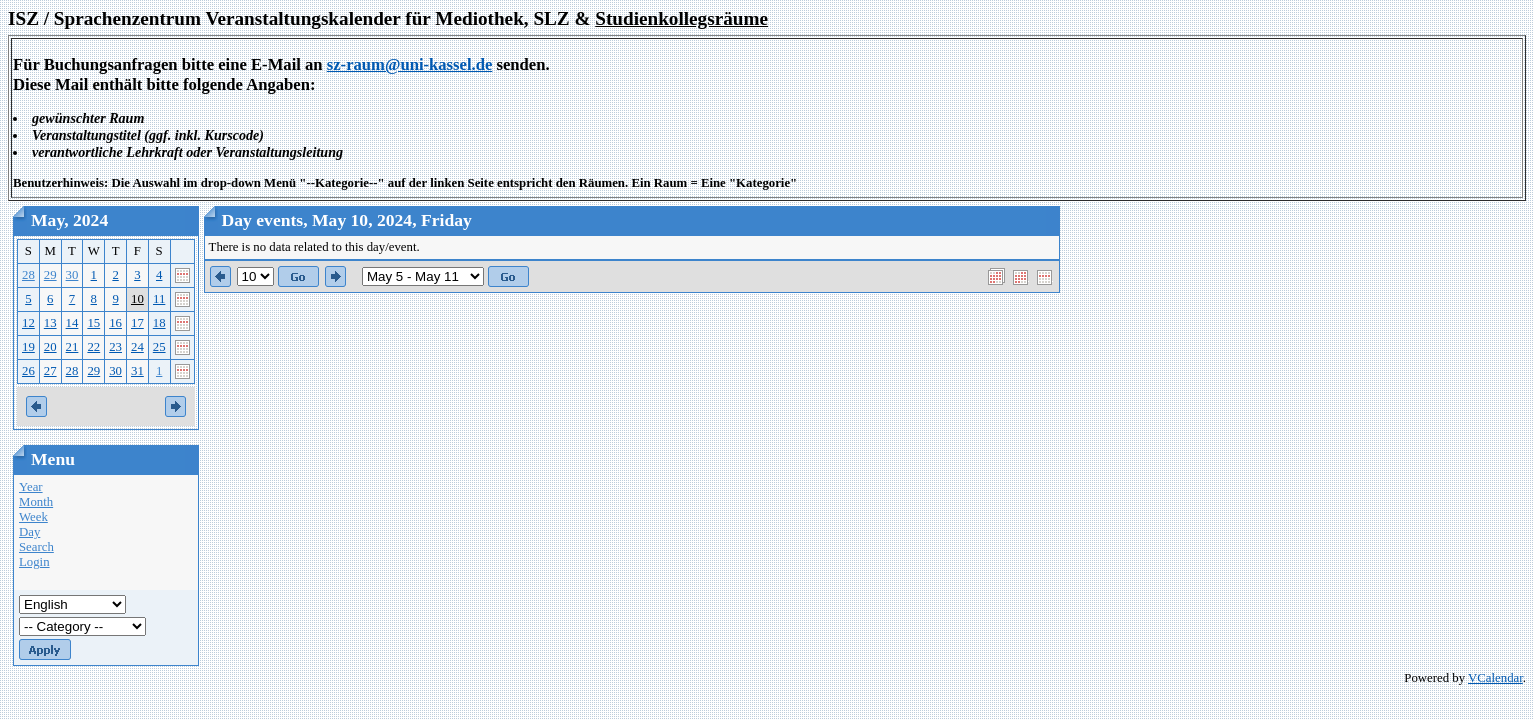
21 (72, 347)
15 (93, 323)
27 (50, 371)
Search (36, 547)
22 (93, 347)
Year (31, 487)
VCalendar (1495, 678)
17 (137, 323)
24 (137, 347)
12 (28, 323)
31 (137, 371)
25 (159, 347)
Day (29, 532)
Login (34, 562)
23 (115, 347)
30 (72, 275)
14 (72, 323)
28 (28, 275)
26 (28, 371)
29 (50, 275)
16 (115, 323)
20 (50, 347)
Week (33, 517)
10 (137, 299)
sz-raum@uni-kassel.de (410, 64)
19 (28, 347)
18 (159, 323)
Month (36, 502)
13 (50, 323)
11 (159, 299)
